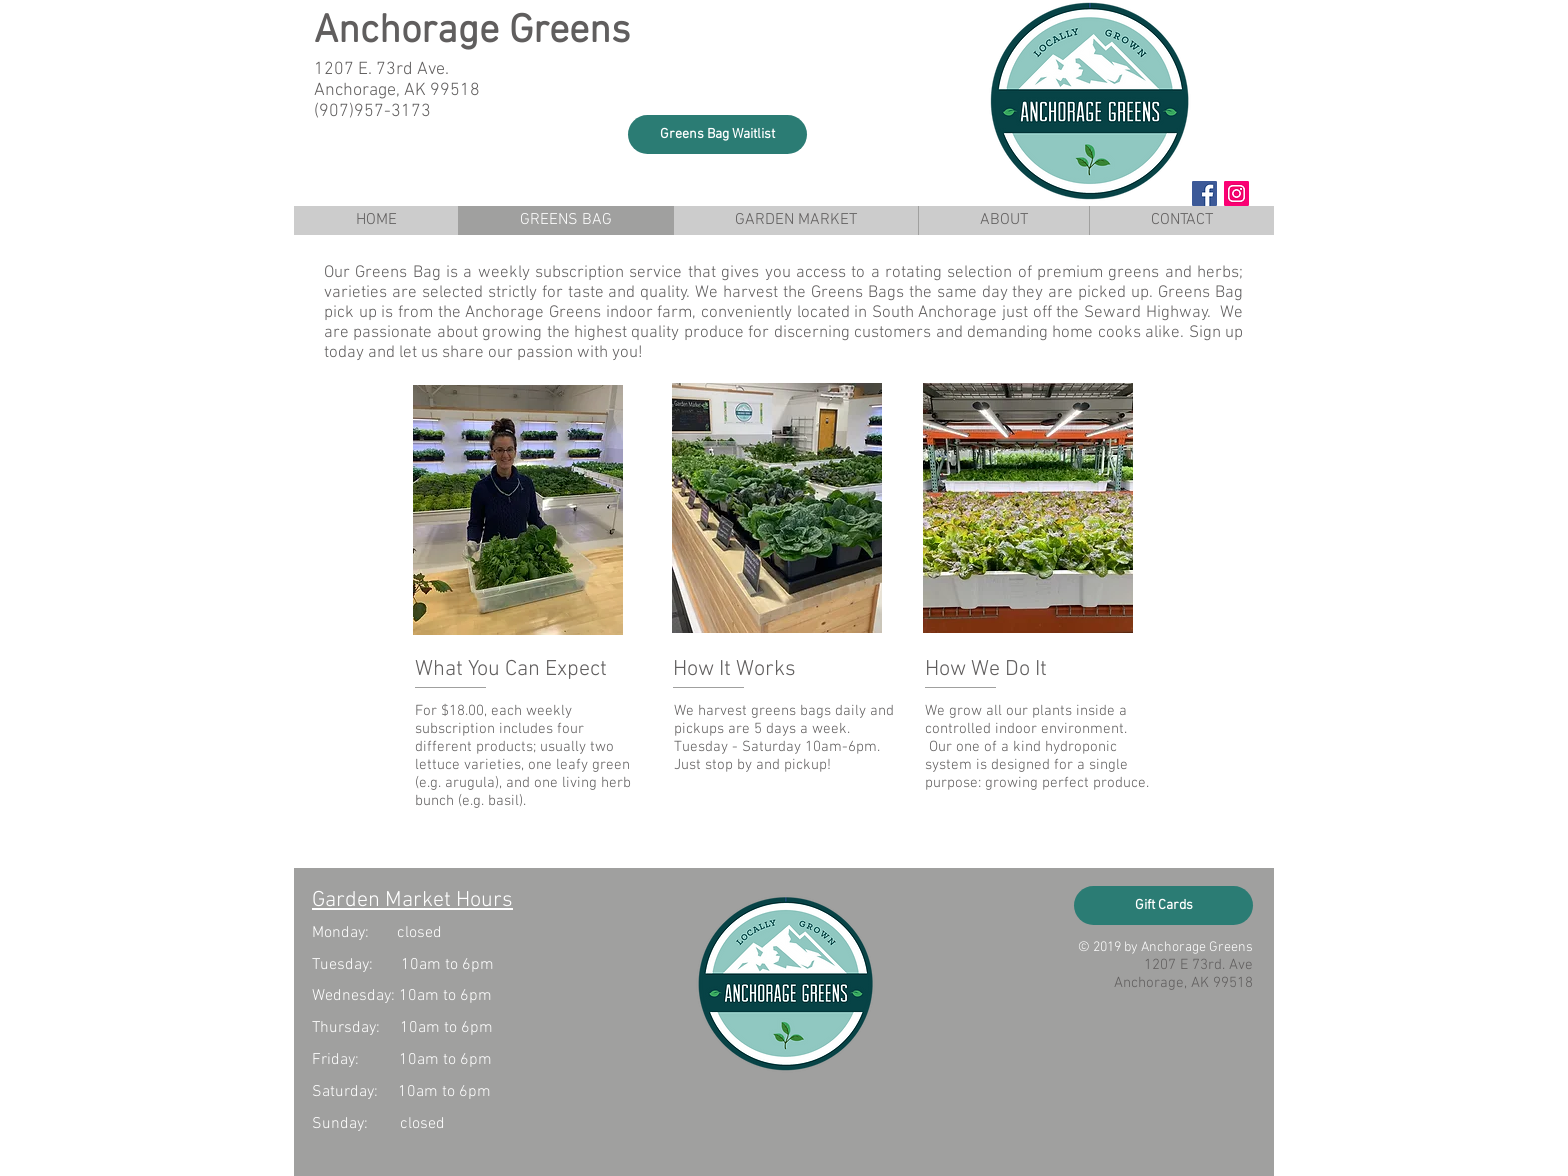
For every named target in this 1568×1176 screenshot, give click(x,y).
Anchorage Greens (472, 32)
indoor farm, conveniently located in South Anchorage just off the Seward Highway (907, 313)
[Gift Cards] (1163, 905)
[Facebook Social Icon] (1204, 193)
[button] (717, 134)
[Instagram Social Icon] (1236, 193)
